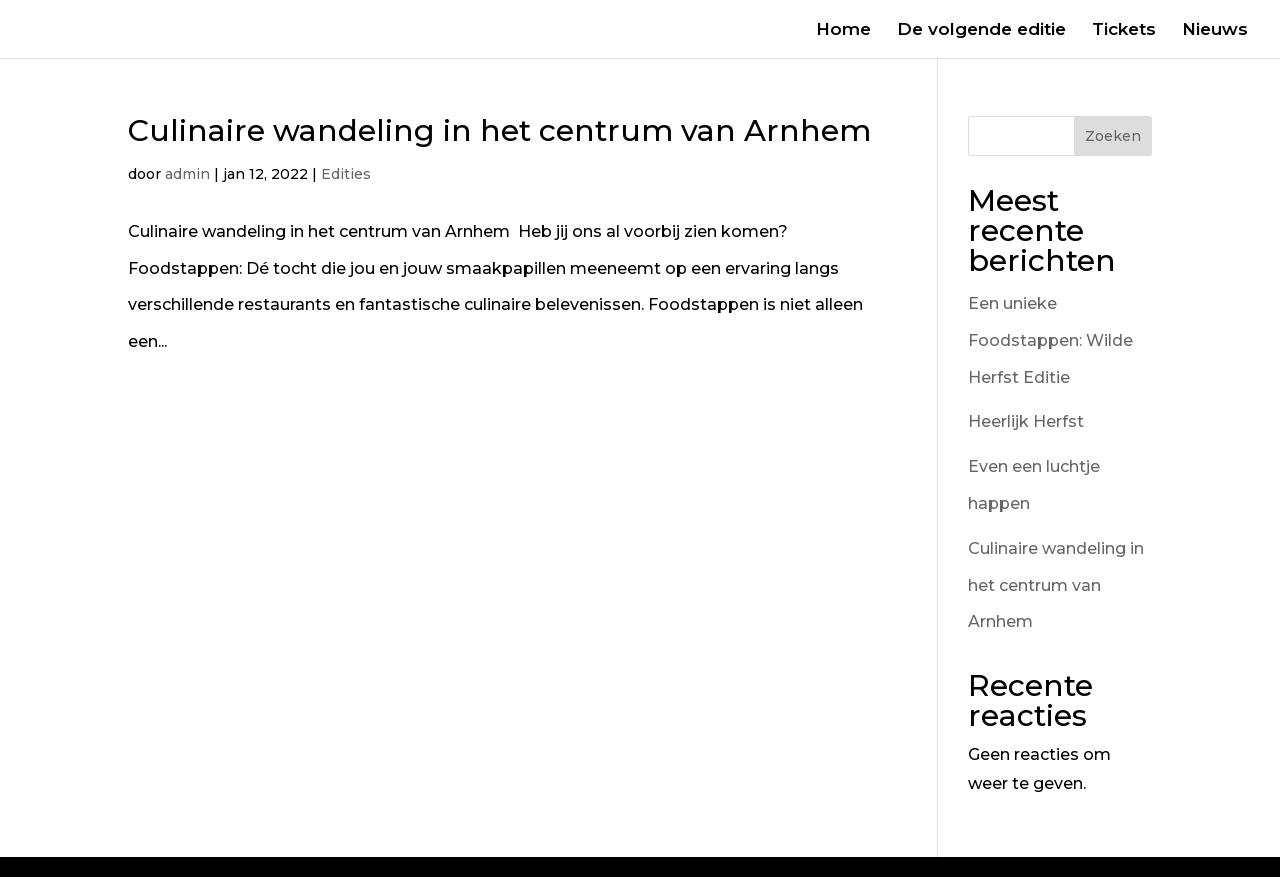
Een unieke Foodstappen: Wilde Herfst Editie (1050, 340)
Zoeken (1113, 136)
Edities (346, 174)
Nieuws (1215, 30)
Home (843, 30)
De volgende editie (981, 30)
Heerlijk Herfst (1026, 421)
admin (187, 174)
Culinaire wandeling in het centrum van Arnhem (503, 130)
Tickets (1124, 30)
